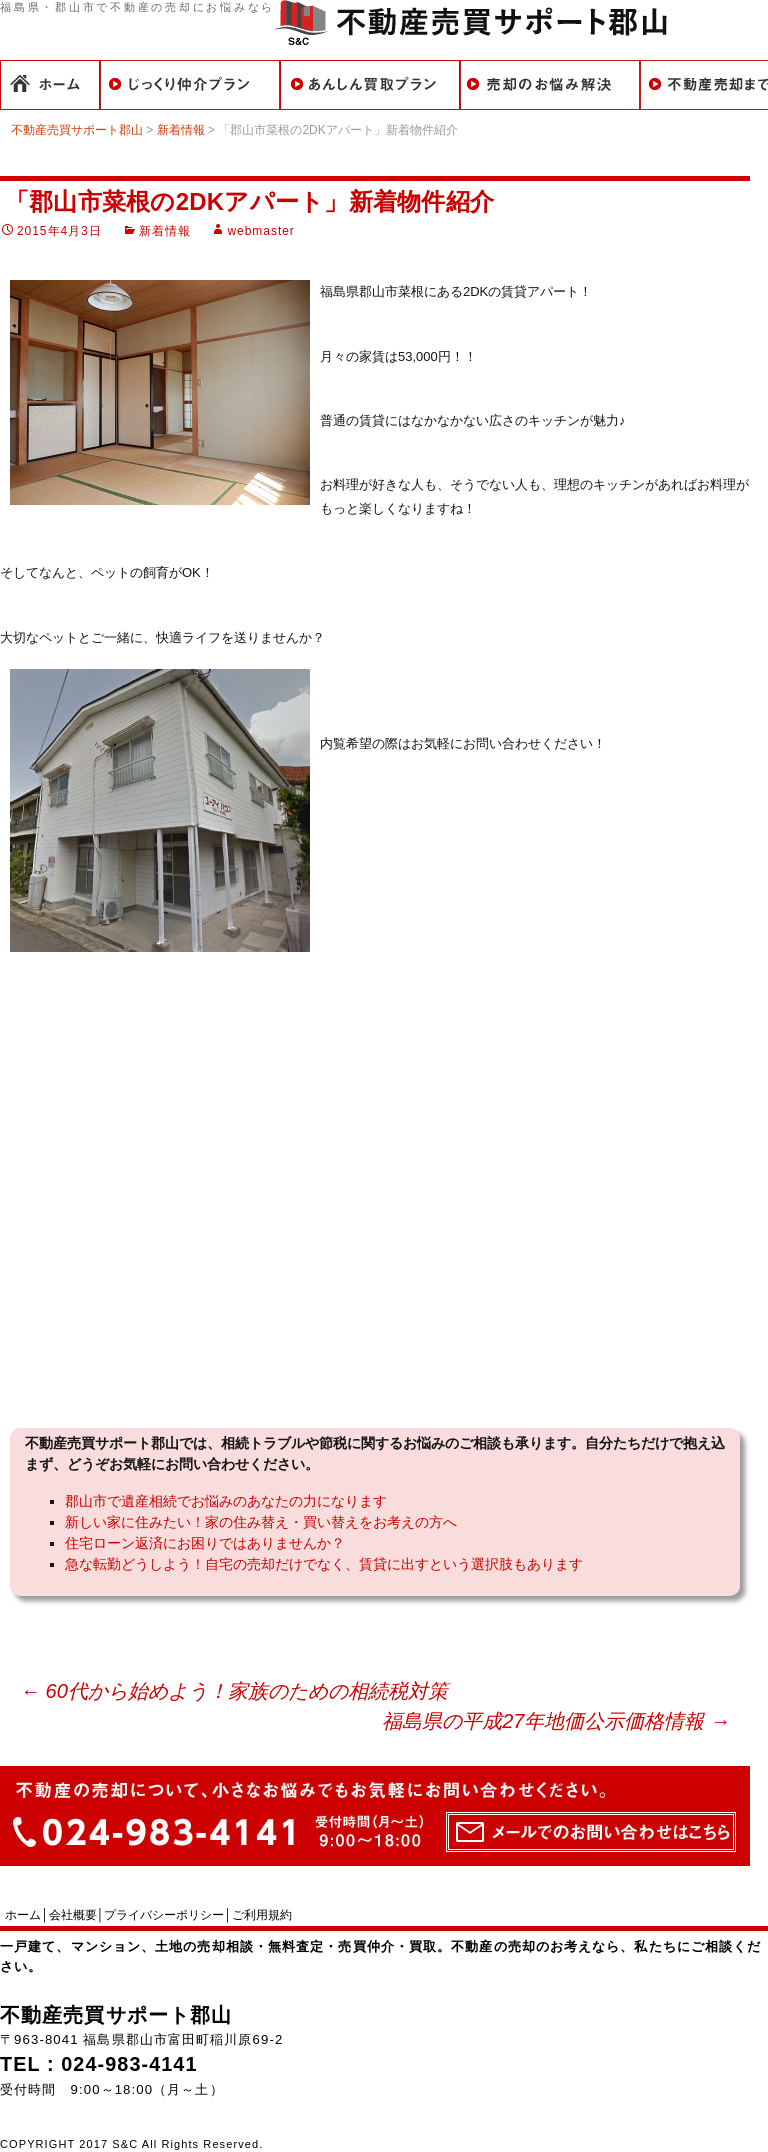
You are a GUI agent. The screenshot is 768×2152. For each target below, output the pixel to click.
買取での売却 (370, 85)
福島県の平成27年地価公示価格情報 (556, 1721)
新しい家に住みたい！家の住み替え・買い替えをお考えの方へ (261, 1522)
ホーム (50, 85)
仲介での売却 (190, 85)
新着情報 (165, 231)
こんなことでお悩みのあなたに (550, 85)
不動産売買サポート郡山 (116, 2015)
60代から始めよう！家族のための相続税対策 (234, 1691)
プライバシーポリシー (164, 1915)
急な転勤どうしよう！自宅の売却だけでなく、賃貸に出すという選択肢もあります (324, 1564)
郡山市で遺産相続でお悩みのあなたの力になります (226, 1501)
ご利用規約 (262, 1915)
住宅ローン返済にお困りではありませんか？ (205, 1543)
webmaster (260, 231)
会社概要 (73, 1915)
